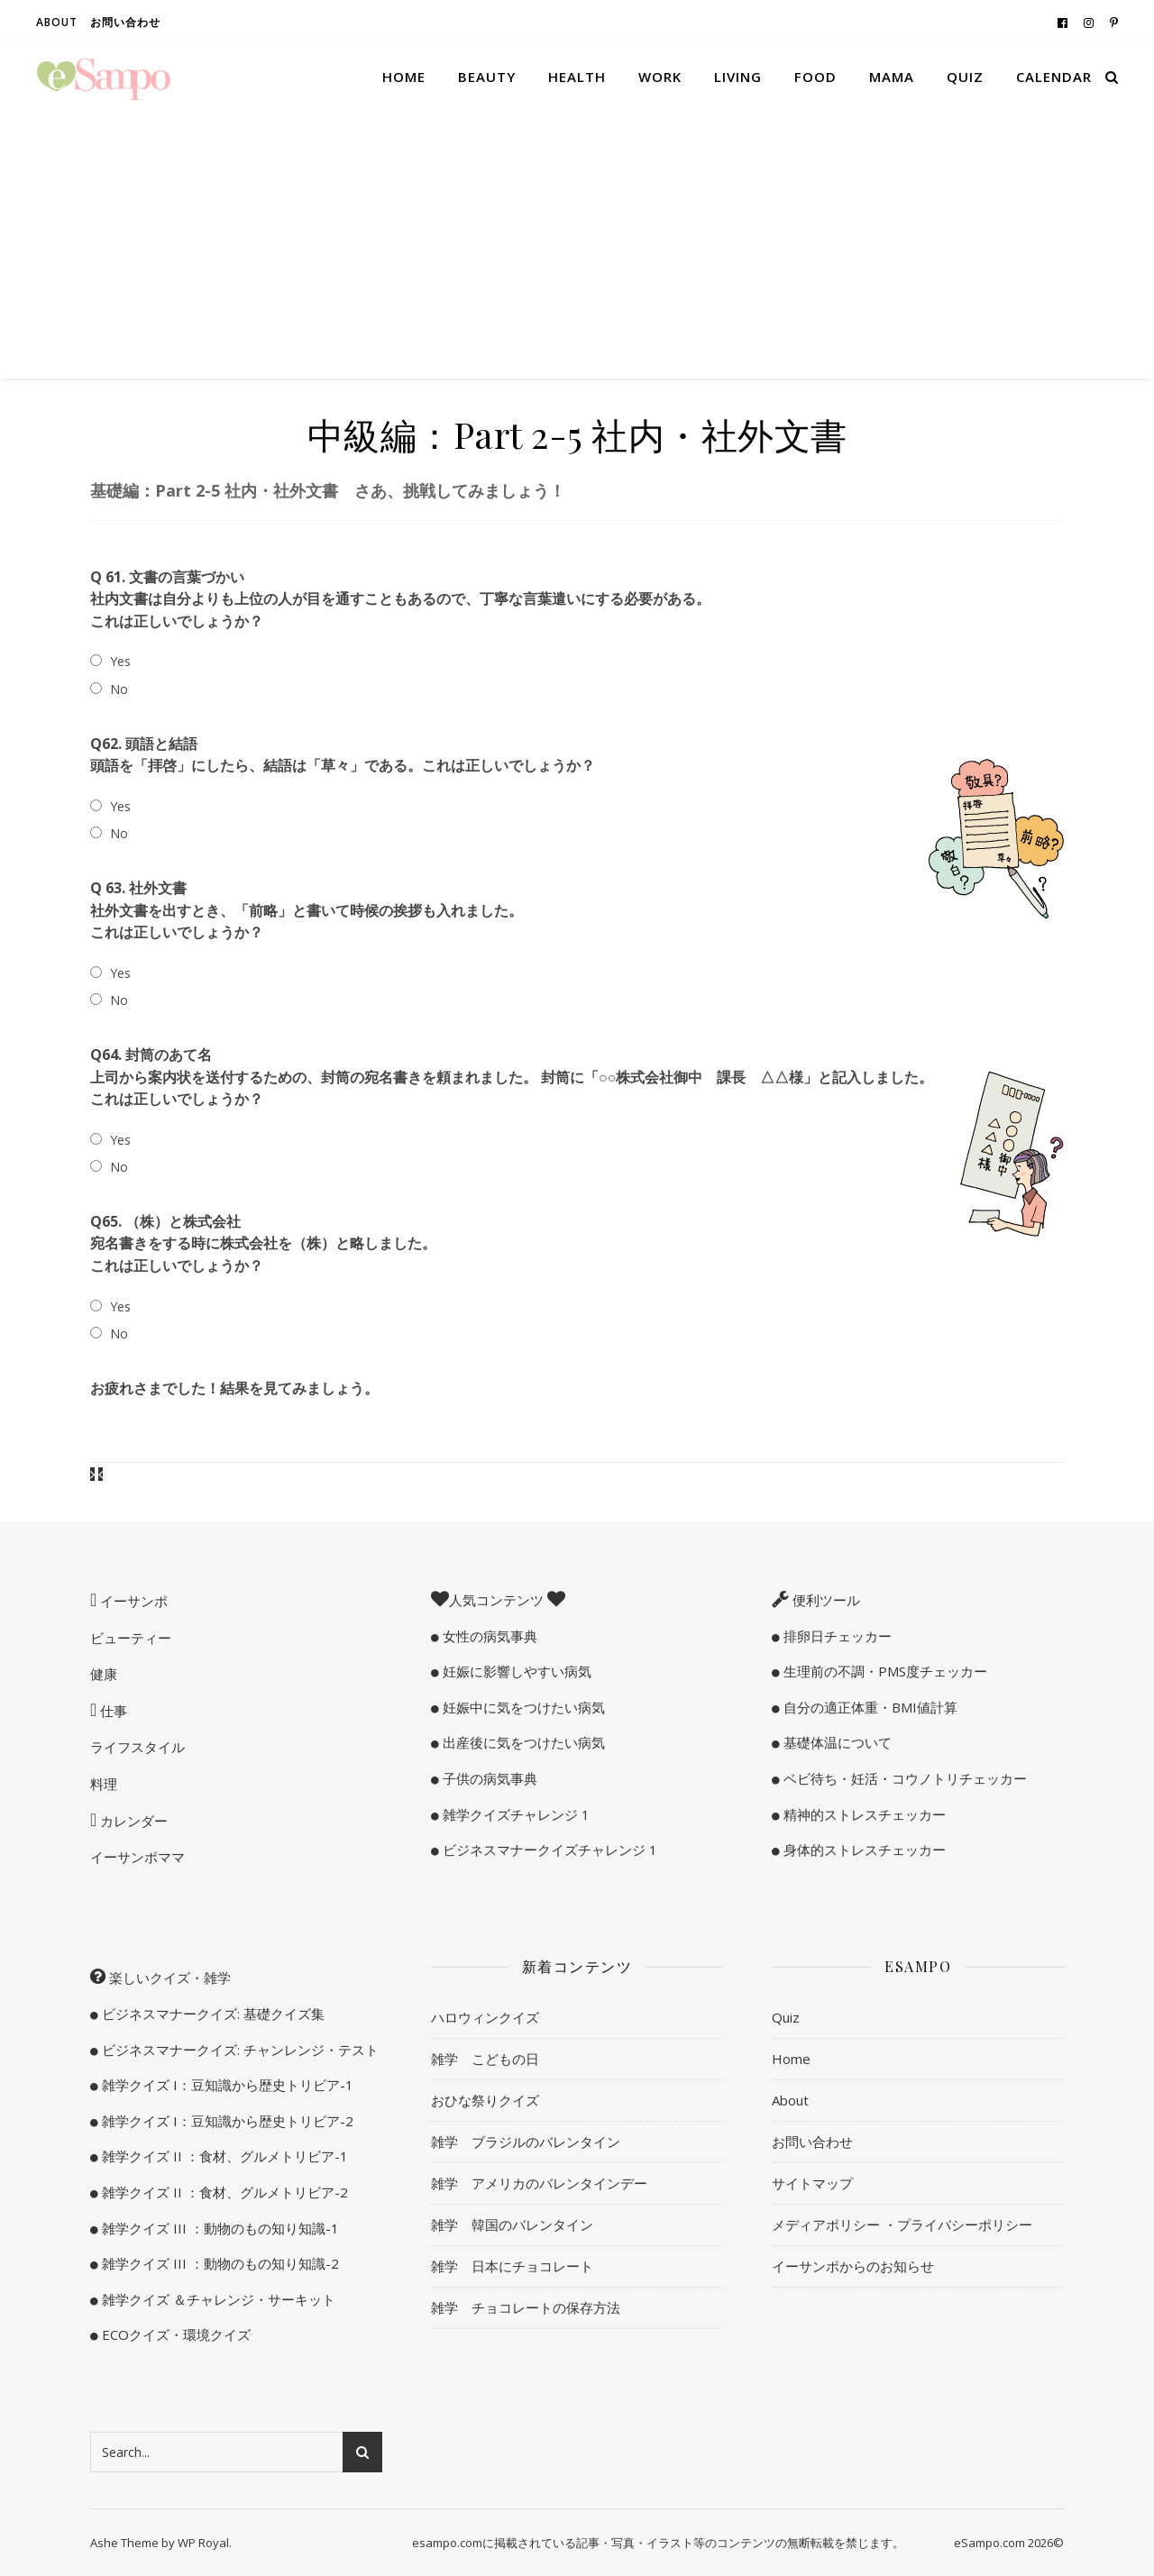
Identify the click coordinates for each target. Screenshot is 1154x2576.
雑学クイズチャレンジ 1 (514, 1814)
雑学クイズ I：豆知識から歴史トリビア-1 (225, 2085)
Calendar (1054, 77)
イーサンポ (132, 1601)
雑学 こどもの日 (485, 2059)
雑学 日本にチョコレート (512, 2266)
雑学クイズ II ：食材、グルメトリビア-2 (223, 2192)
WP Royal (203, 2543)
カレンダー (132, 1821)
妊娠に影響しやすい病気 (515, 1671)
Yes (120, 661)
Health (577, 77)
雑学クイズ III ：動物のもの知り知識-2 (218, 2263)
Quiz (965, 77)
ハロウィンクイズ (485, 2017)
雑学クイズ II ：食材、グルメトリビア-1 (223, 2156)
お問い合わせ (125, 22)
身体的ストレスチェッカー (863, 1850)
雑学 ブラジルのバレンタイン (525, 2142)
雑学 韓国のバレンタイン (512, 2224)
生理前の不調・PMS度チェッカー (883, 1671)
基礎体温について (836, 1742)
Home (404, 77)
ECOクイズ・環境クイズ (174, 2334)
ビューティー (130, 1638)
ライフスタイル (137, 1747)
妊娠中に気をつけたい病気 (522, 1707)
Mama (891, 77)
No (119, 689)
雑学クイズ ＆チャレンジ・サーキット (216, 2299)
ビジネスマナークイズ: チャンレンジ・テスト (238, 2050)
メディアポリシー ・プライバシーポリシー (902, 2224)
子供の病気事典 (488, 1778)
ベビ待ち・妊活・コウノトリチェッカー (903, 1778)
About (57, 22)
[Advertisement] (577, 243)
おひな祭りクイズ (485, 2100)
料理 (103, 1784)
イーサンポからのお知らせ (853, 2266)
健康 (103, 1674)
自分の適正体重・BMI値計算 (868, 1707)
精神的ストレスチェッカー (863, 1814)
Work (660, 77)
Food (815, 77)
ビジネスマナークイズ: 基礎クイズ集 (211, 2014)
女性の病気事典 (488, 1636)
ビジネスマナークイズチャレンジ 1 (548, 1850)
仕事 (111, 1711)
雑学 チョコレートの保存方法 (525, 2307)
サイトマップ (812, 2183)
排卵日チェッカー (836, 1636)
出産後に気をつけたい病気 (522, 1742)
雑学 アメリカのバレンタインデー (539, 2183)
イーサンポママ (137, 1857)
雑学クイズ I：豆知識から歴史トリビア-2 (225, 2121)
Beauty (487, 77)
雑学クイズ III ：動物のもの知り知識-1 (218, 2228)
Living (738, 77)
